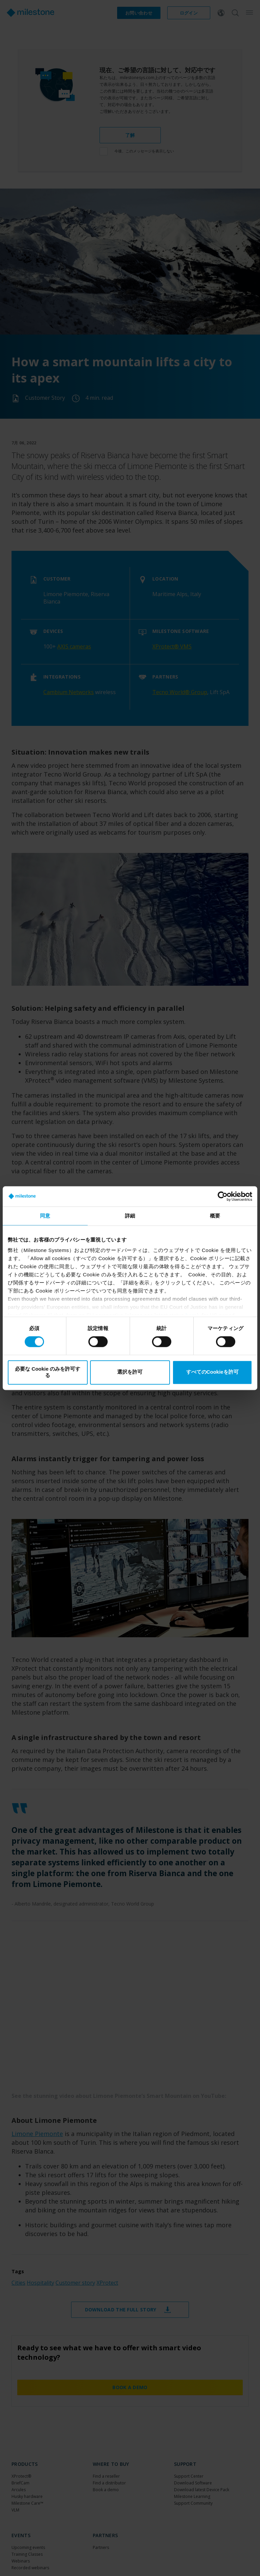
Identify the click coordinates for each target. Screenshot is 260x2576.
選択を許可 (130, 1372)
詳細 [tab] (130, 1216)
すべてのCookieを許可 (212, 1372)
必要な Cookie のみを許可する (47, 1372)
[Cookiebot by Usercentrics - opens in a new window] (222, 1196)
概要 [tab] (215, 1216)
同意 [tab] (45, 1216)
